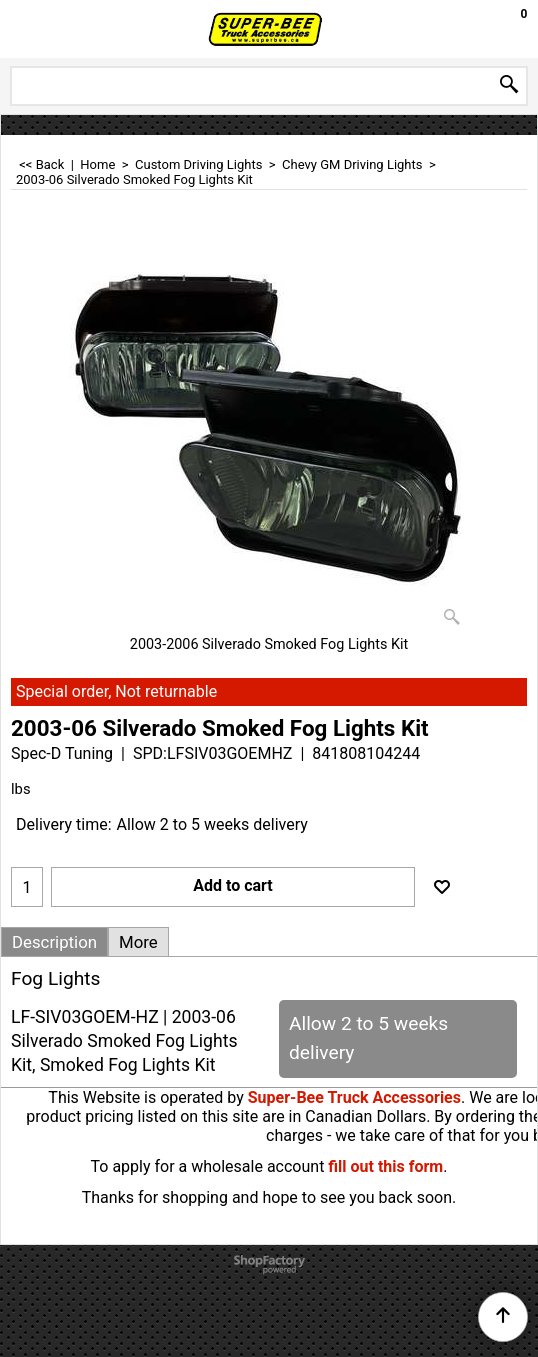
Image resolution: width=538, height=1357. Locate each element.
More (138, 942)
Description (54, 942)
